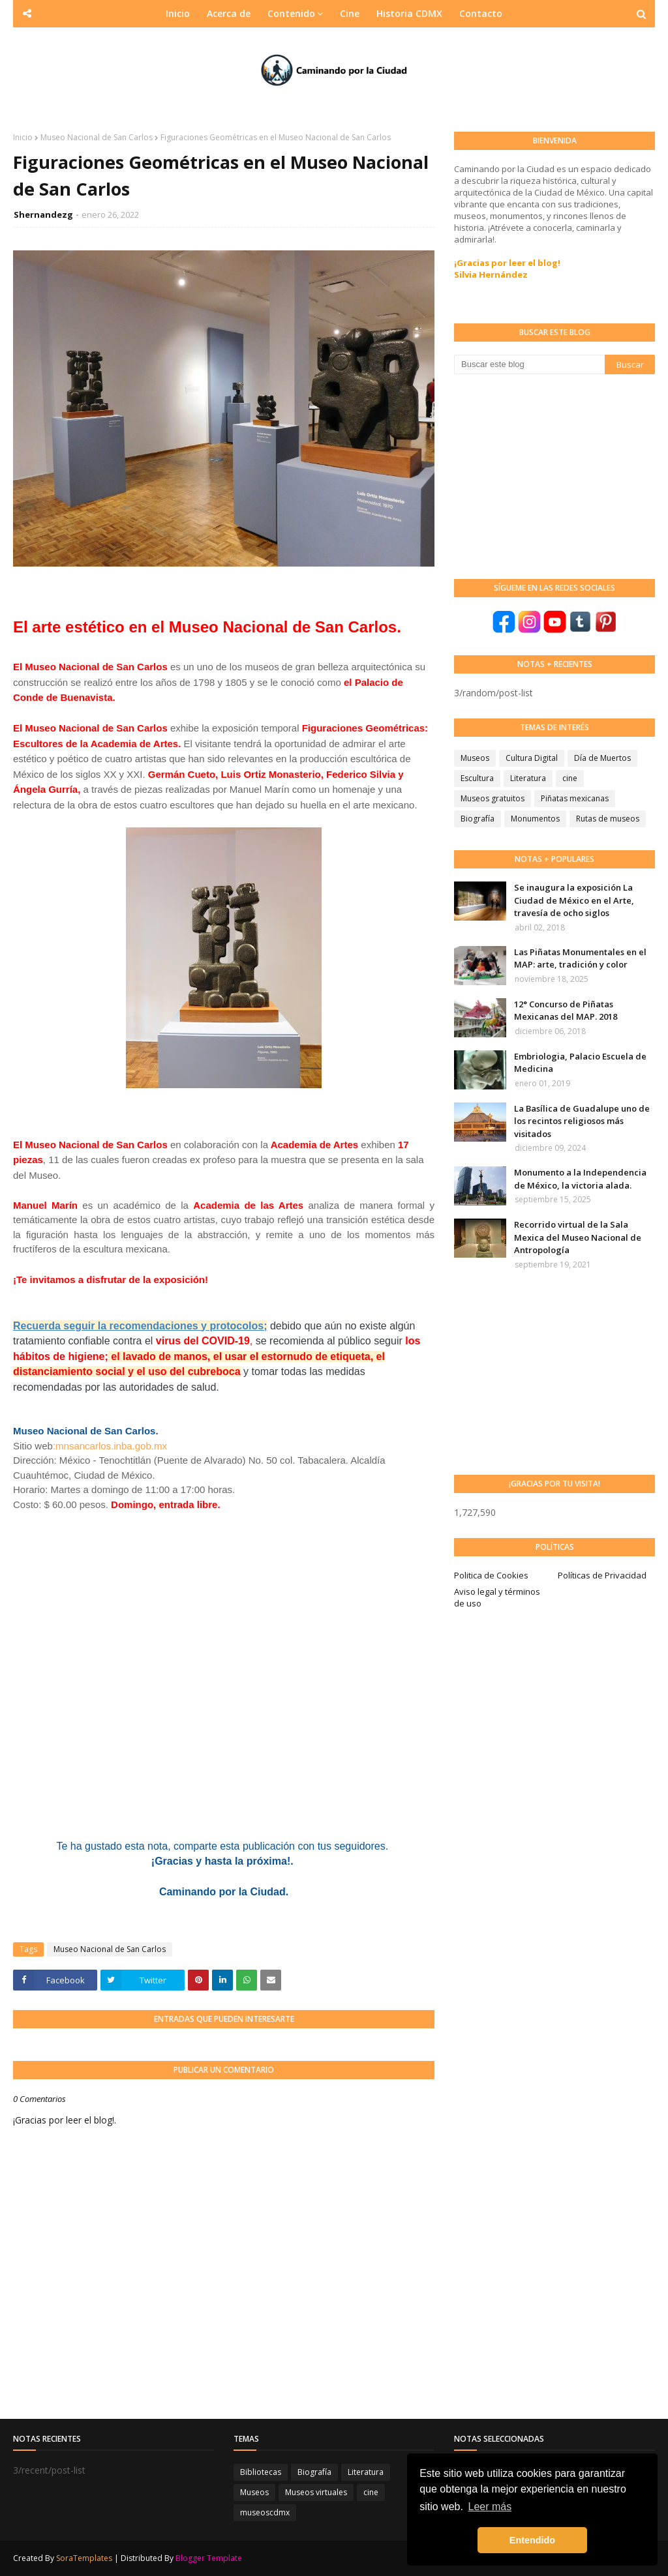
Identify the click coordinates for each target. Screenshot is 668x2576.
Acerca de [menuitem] (228, 13)
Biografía (477, 818)
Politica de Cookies (491, 1575)
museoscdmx (265, 2512)
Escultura (477, 778)
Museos (475, 757)
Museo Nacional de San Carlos (96, 137)
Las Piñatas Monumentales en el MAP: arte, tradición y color (580, 958)
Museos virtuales (316, 2492)
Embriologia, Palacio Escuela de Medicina (580, 1062)
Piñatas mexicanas (575, 798)
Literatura (528, 778)
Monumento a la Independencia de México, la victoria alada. (580, 1178)
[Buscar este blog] (529, 364)
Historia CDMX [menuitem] (409, 13)
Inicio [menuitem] (178, 13)
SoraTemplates (84, 2558)
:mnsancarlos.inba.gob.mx (110, 1445)
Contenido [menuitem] (291, 13)
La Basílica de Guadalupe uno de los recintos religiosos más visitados (582, 1121)
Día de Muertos (602, 757)
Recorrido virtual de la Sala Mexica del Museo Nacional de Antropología (577, 1237)
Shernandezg (43, 214)
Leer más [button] (490, 2506)
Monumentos (535, 818)
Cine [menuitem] (349, 13)
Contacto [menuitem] (480, 13)
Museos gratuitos (492, 798)
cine (569, 778)
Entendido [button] (532, 2540)
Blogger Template (208, 2558)
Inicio (23, 137)
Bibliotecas (260, 2472)
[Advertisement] (552, 475)
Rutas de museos (607, 818)
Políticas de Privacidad (602, 1575)
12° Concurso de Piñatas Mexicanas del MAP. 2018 (565, 1010)
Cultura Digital (532, 757)
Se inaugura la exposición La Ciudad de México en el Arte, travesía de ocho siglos (574, 900)
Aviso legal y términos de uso (497, 1597)
